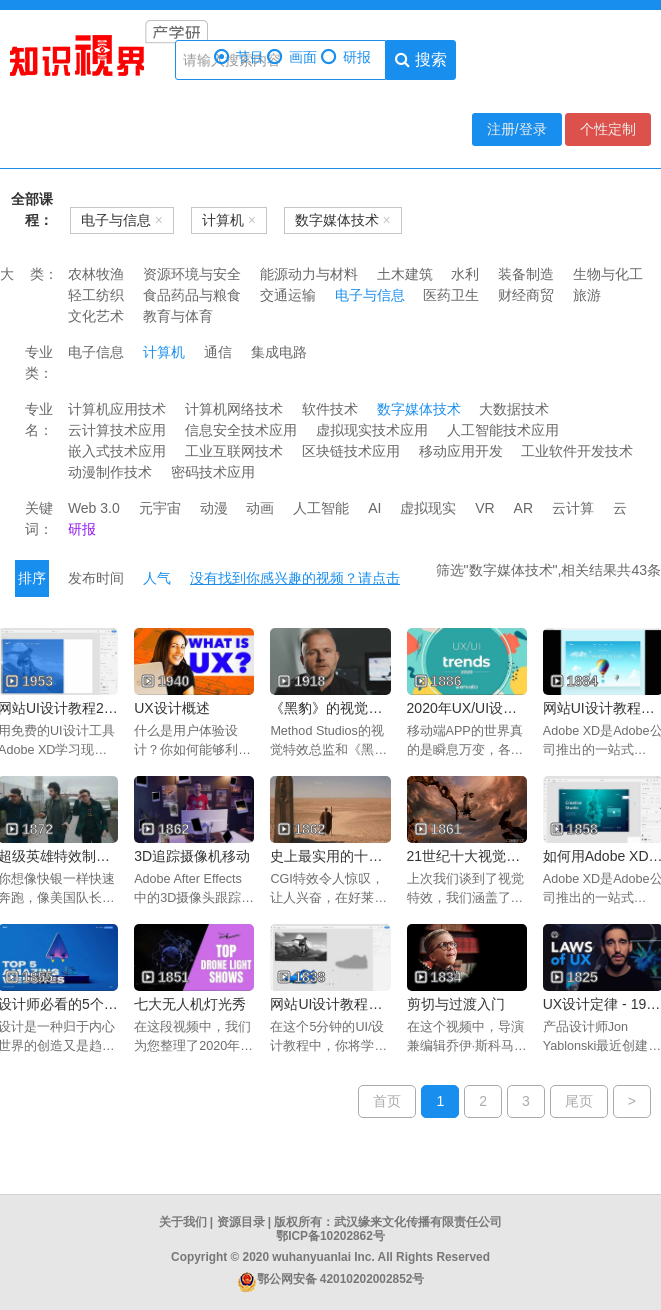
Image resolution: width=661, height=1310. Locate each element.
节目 (239, 57)
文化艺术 (96, 316)
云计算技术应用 (117, 430)
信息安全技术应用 (241, 430)
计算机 (164, 352)
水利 (465, 274)
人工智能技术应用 (503, 430)
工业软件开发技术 (577, 451)
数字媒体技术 (419, 409)
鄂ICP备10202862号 (330, 1236)
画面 (292, 57)
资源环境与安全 (192, 274)
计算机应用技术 (117, 409)
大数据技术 (514, 409)
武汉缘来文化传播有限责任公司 (418, 1222)
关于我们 (183, 1222)
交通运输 (288, 295)
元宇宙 (160, 508)
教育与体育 (178, 316)
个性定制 (608, 129)
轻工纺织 (96, 295)
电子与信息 (370, 295)
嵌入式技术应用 (117, 451)
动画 (260, 508)
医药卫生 (451, 295)
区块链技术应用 (351, 451)
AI (374, 508)
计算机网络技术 (234, 409)
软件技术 (330, 409)
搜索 (420, 59)
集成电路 (279, 352)
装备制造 (526, 274)
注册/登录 (517, 129)
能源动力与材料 (309, 274)
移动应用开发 (461, 451)
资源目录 (241, 1222)
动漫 (214, 508)
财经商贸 (526, 295)
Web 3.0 (94, 508)
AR (523, 508)
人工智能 (321, 508)
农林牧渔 (96, 274)
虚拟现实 (428, 508)
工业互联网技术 (234, 451)
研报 (346, 57)
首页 (387, 1101)
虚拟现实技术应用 (372, 430)
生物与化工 (608, 274)
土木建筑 (405, 274)
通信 (218, 352)
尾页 (579, 1101)
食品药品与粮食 (192, 295)
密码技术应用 (213, 472)
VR (484, 508)
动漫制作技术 (110, 472)
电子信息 (96, 352)
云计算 (573, 508)
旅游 (587, 295)
